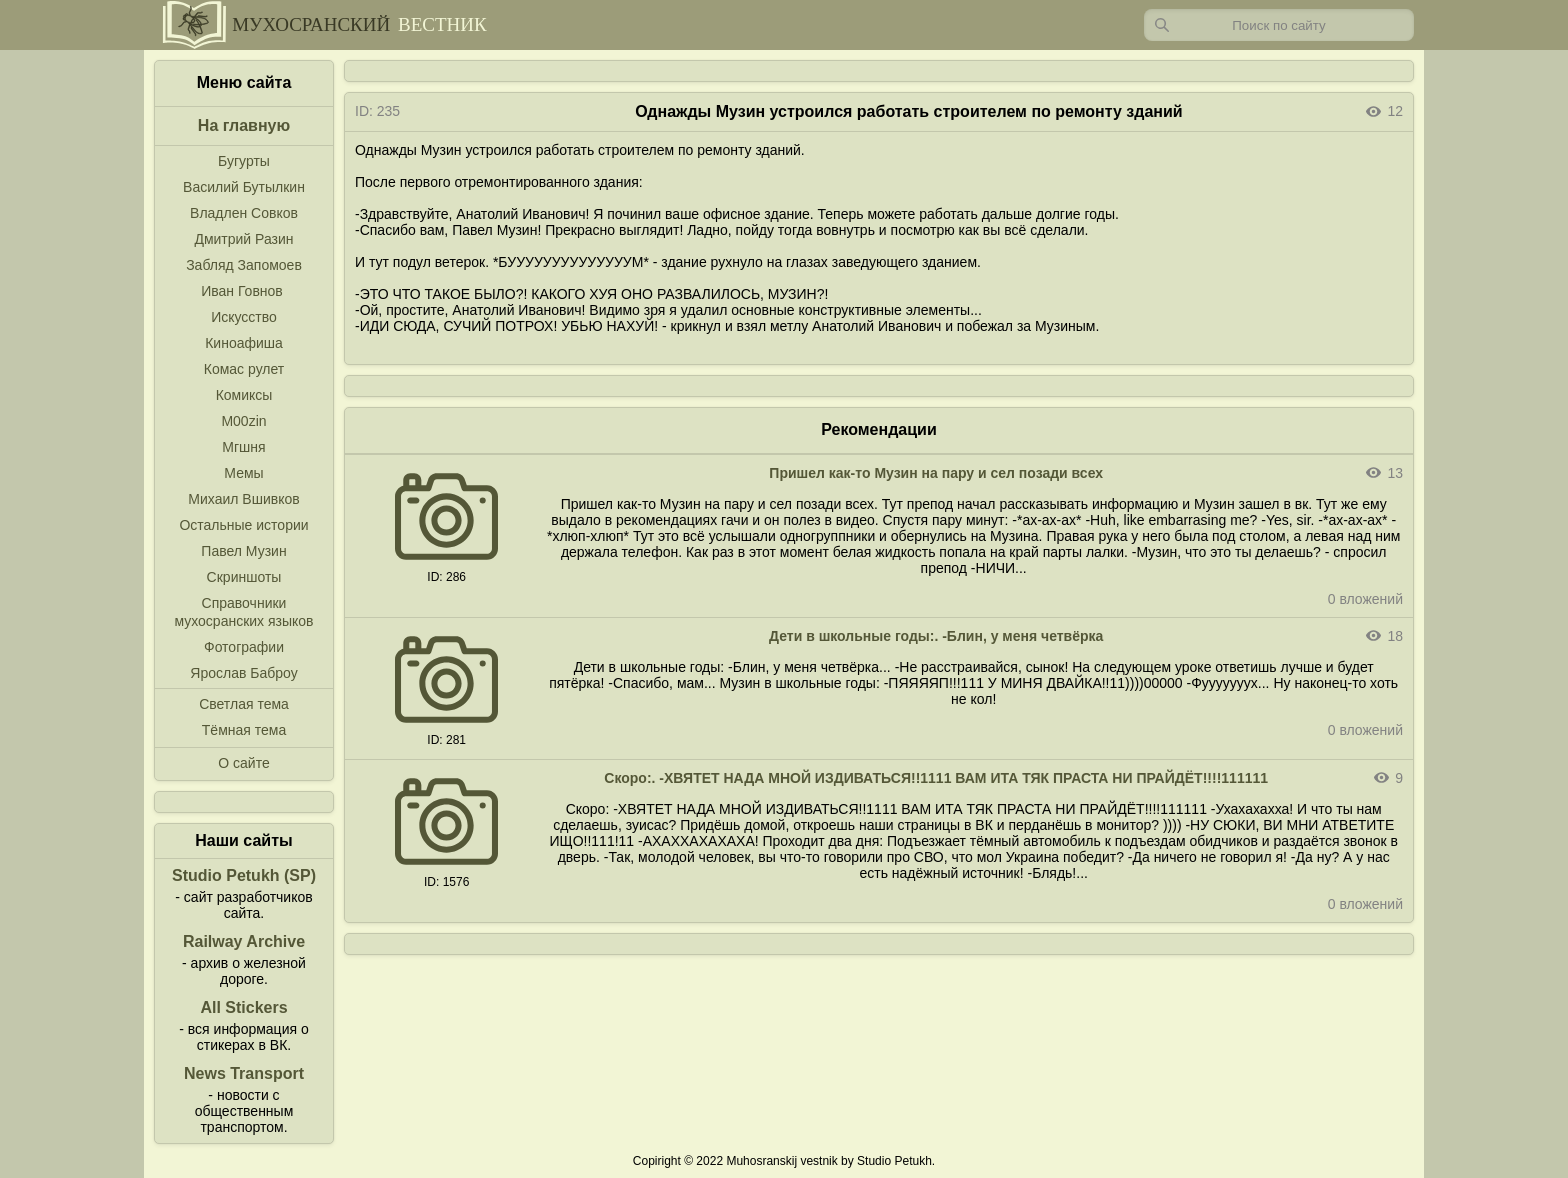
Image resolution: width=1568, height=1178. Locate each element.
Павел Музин (243, 551)
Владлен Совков (244, 213)
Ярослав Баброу (243, 673)
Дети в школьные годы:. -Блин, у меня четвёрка (936, 636)
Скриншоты (244, 577)
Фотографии (244, 647)
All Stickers (243, 1007)
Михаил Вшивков (243, 499)
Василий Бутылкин (244, 187)
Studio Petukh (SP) (244, 875)
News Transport (244, 1073)
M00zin (243, 421)
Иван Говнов (242, 291)
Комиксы (244, 395)
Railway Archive (244, 941)
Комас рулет (244, 369)
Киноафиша (244, 343)
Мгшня (243, 447)
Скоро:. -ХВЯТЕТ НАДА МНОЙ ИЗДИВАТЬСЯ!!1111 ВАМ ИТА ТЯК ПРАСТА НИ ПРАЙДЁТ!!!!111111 (936, 778)
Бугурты (244, 161)
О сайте (243, 763)
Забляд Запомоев (244, 265)
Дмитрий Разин (243, 239)
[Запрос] (1279, 25)
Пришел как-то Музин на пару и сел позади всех (936, 473)
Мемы (243, 473)
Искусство (244, 317)
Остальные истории (243, 525)
